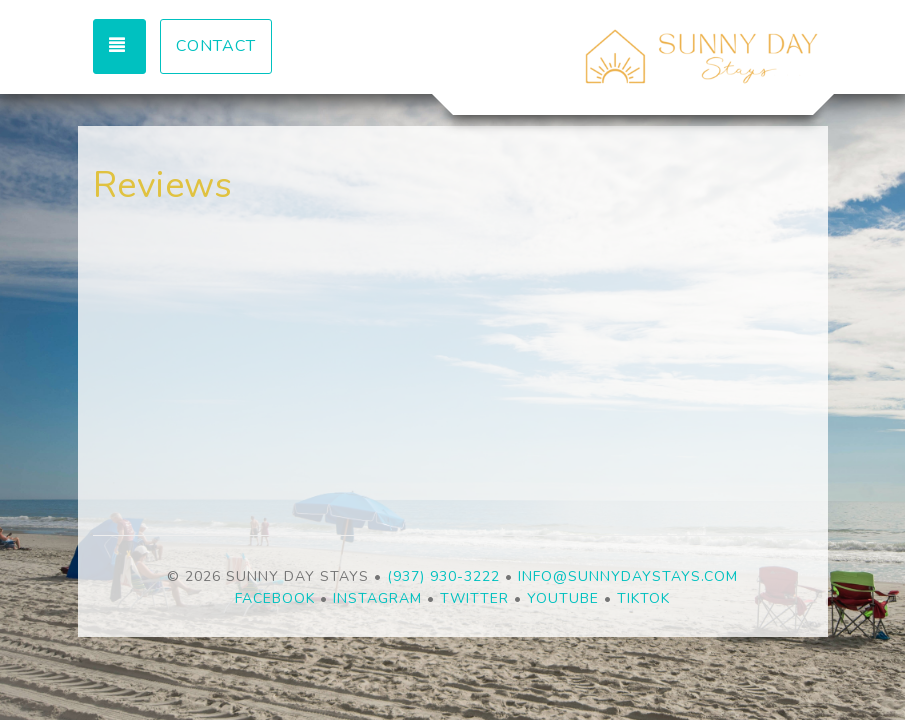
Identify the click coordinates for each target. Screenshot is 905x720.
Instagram (377, 598)
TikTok (643, 598)
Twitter (474, 598)
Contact (216, 46)
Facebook (275, 598)
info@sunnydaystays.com (628, 576)
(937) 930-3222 (443, 576)
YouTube (563, 598)
